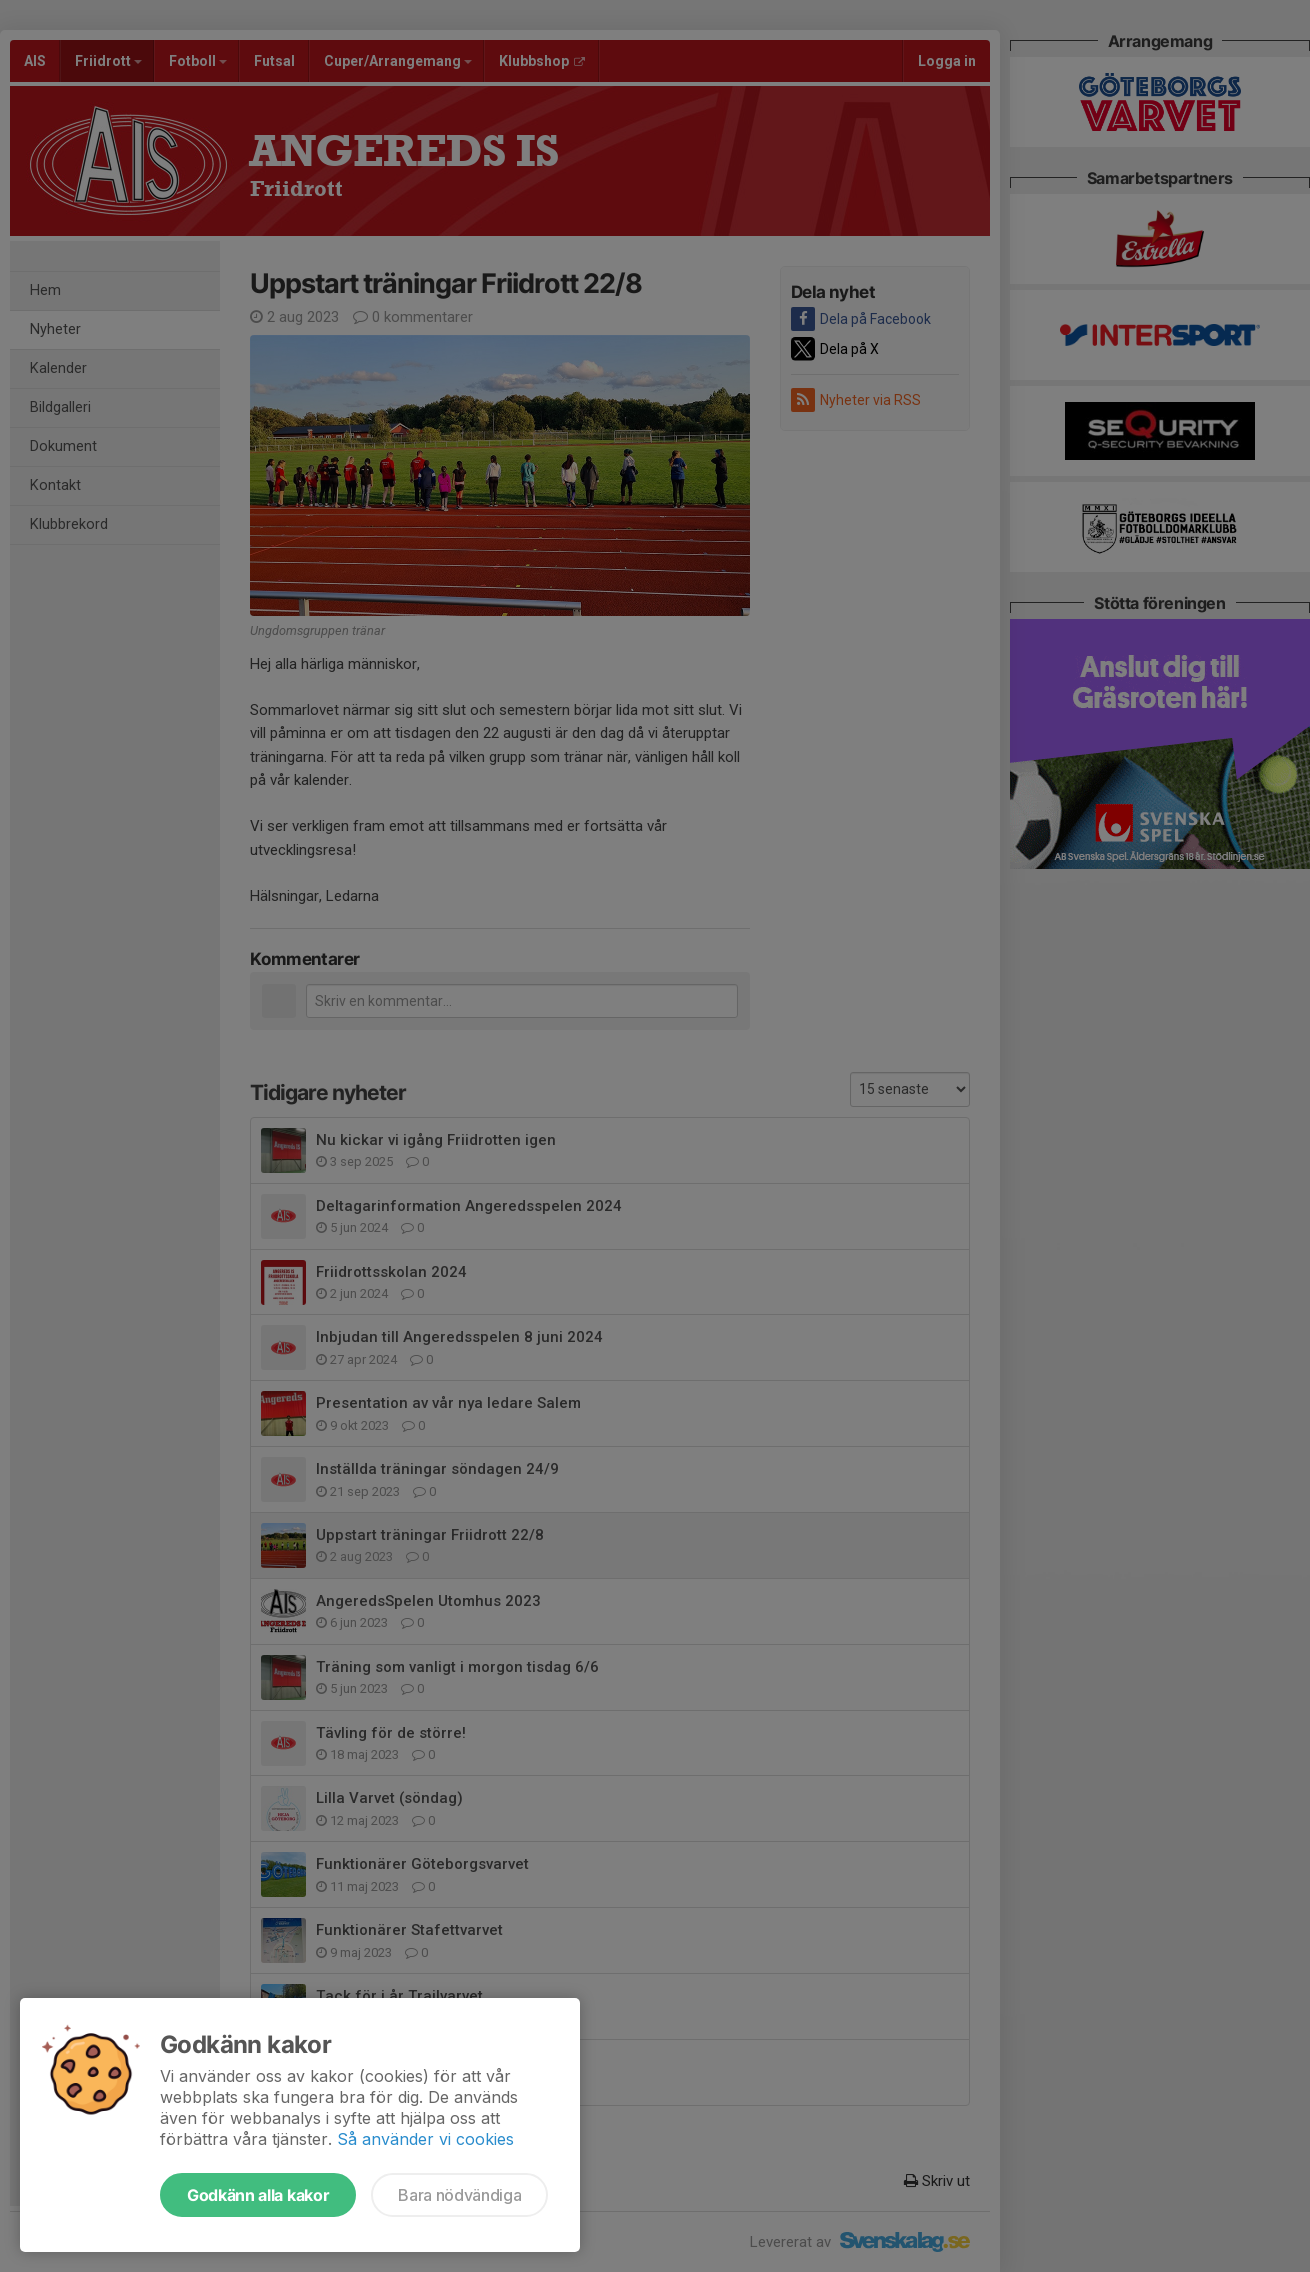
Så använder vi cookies (425, 2139)
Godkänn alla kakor (258, 2195)
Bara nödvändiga (459, 2195)
